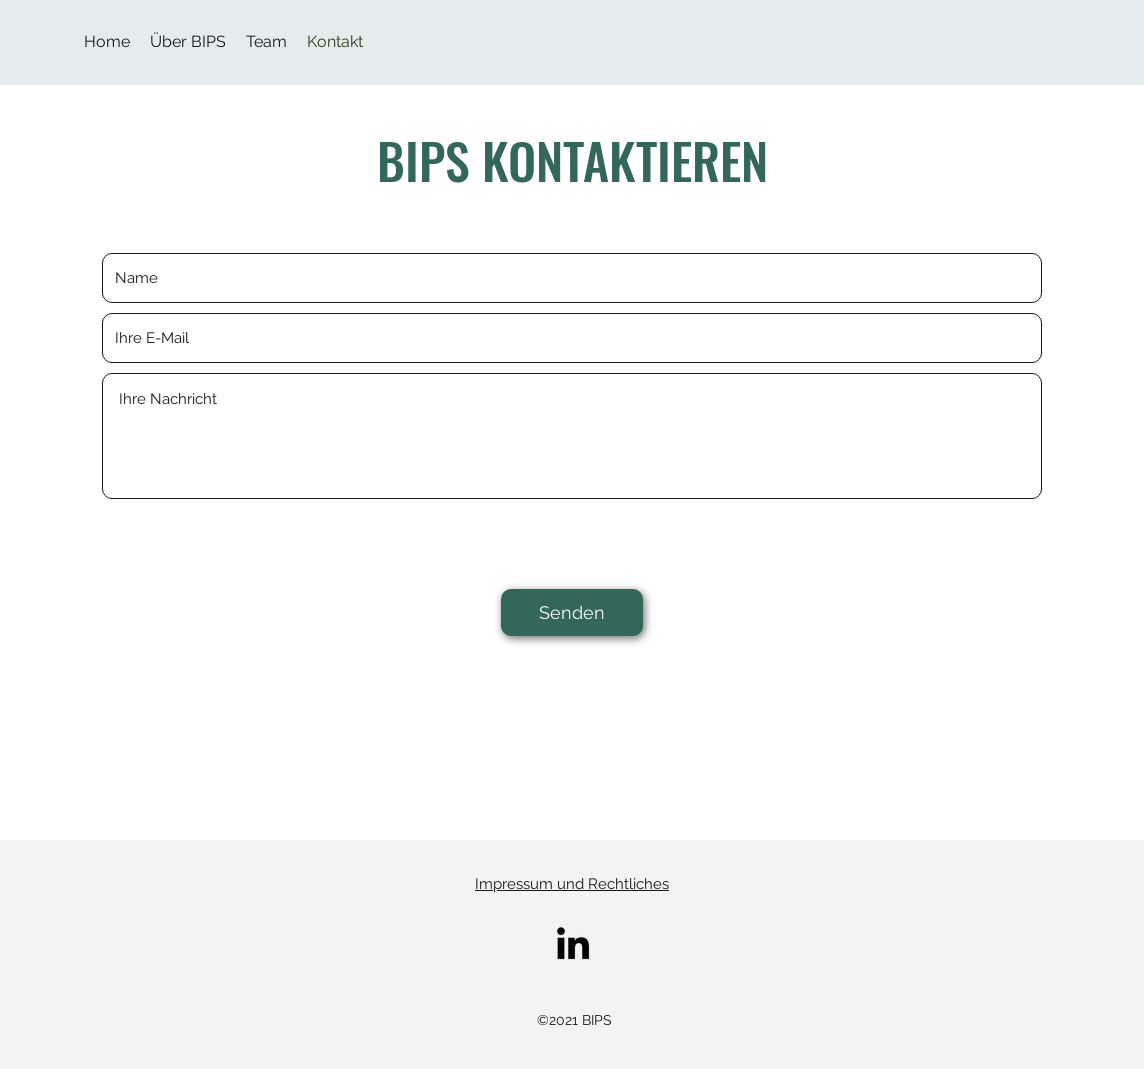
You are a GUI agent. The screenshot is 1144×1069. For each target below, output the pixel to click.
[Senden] (572, 612)
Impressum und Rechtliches (572, 884)
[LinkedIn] (573, 943)
